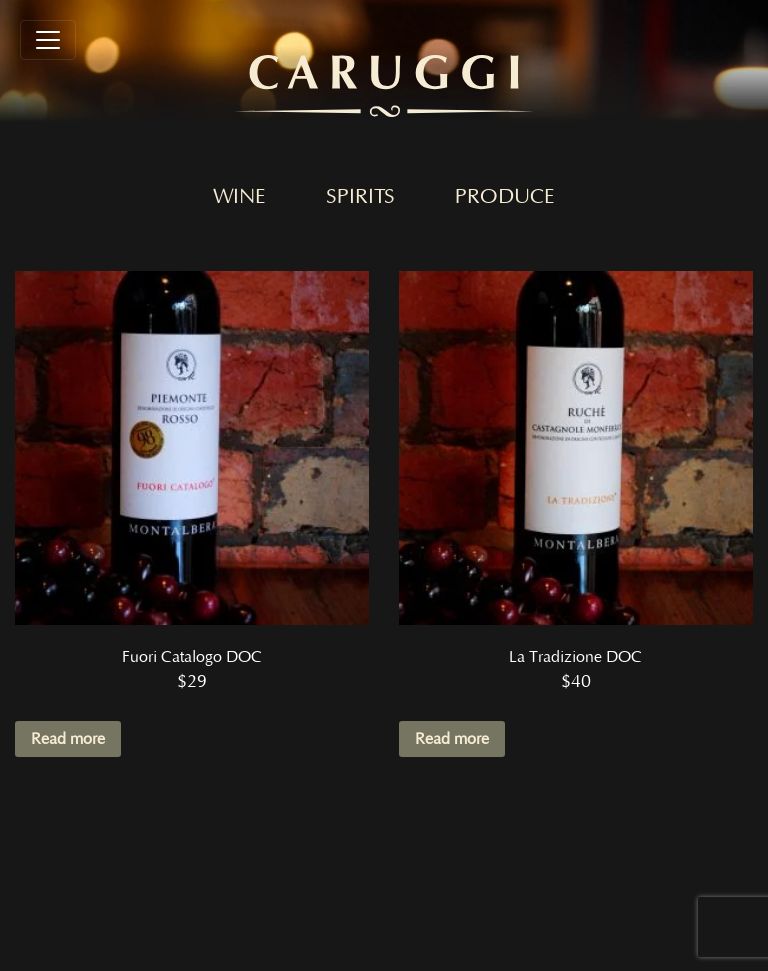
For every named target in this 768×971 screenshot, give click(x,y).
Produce (505, 197)
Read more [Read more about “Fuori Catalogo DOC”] (68, 739)
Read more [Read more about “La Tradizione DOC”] (452, 739)
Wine (239, 197)
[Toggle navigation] (48, 40)
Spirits (360, 197)
